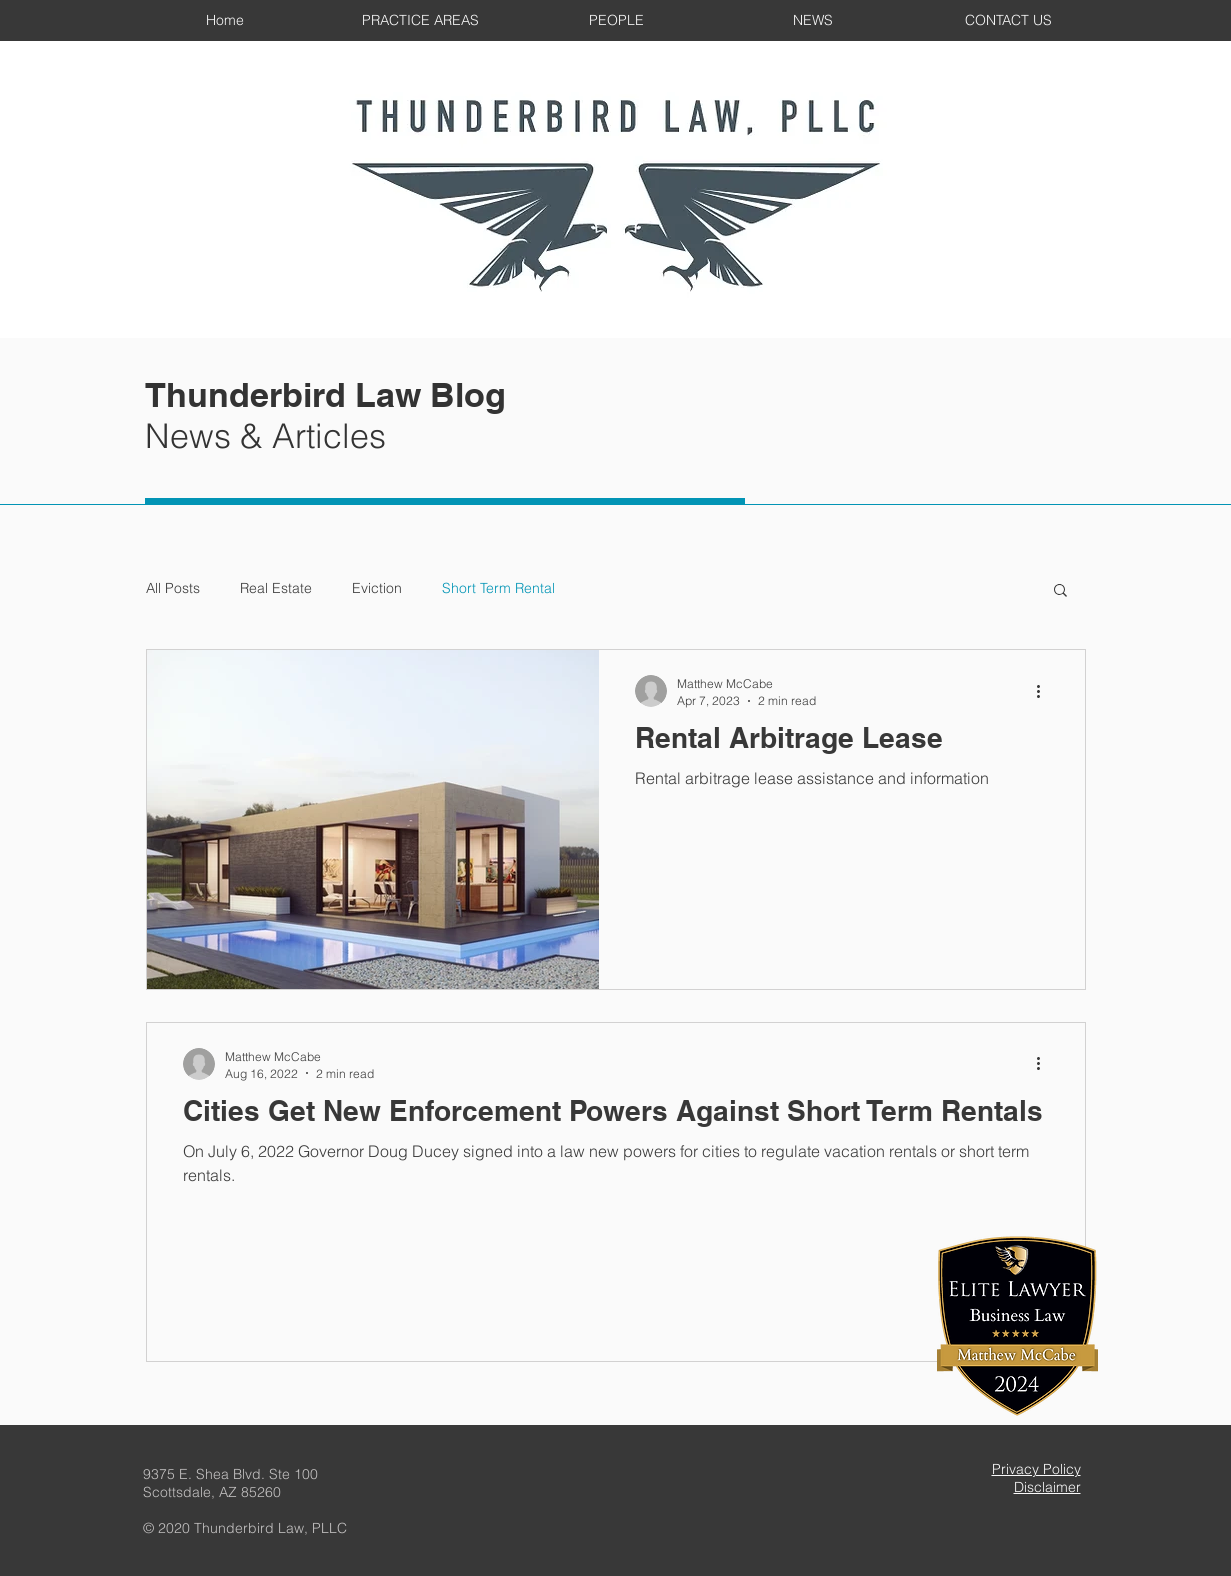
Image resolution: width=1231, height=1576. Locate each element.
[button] (1060, 591)
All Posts (173, 588)
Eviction (377, 588)
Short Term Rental (498, 588)
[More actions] (1046, 691)
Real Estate (276, 588)
